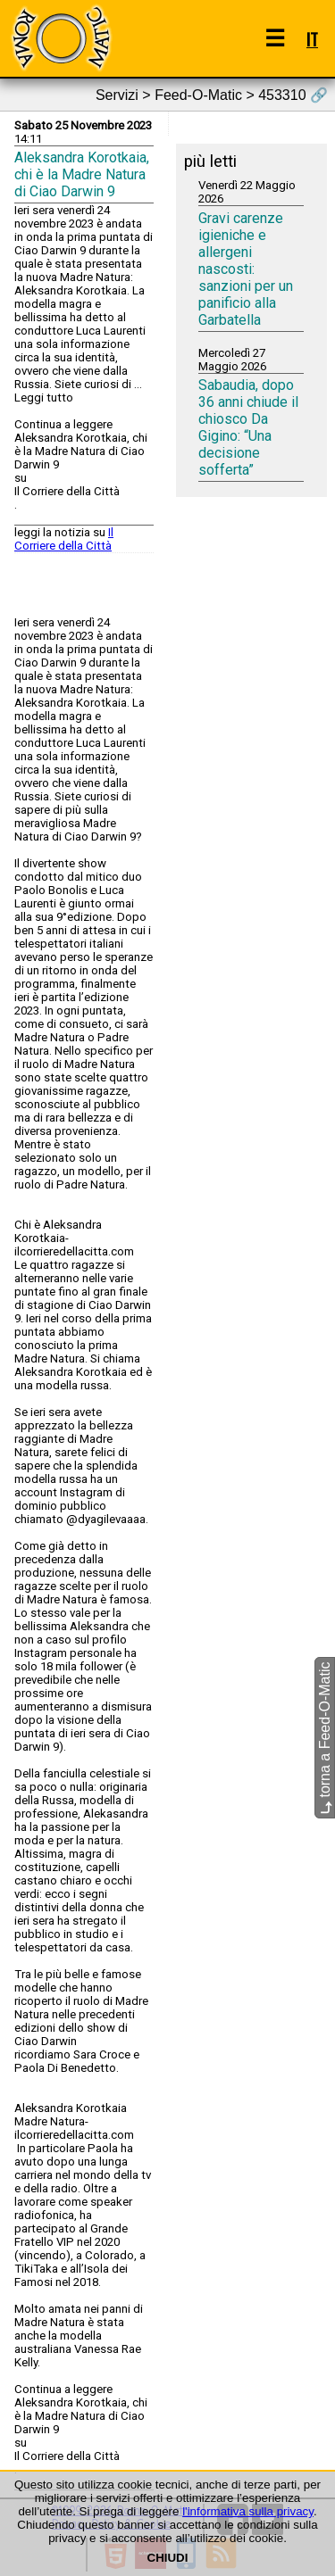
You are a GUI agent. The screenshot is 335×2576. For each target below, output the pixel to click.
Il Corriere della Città (63, 539)
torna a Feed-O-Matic (324, 1737)
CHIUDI (167, 2557)
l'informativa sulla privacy (248, 2511)
